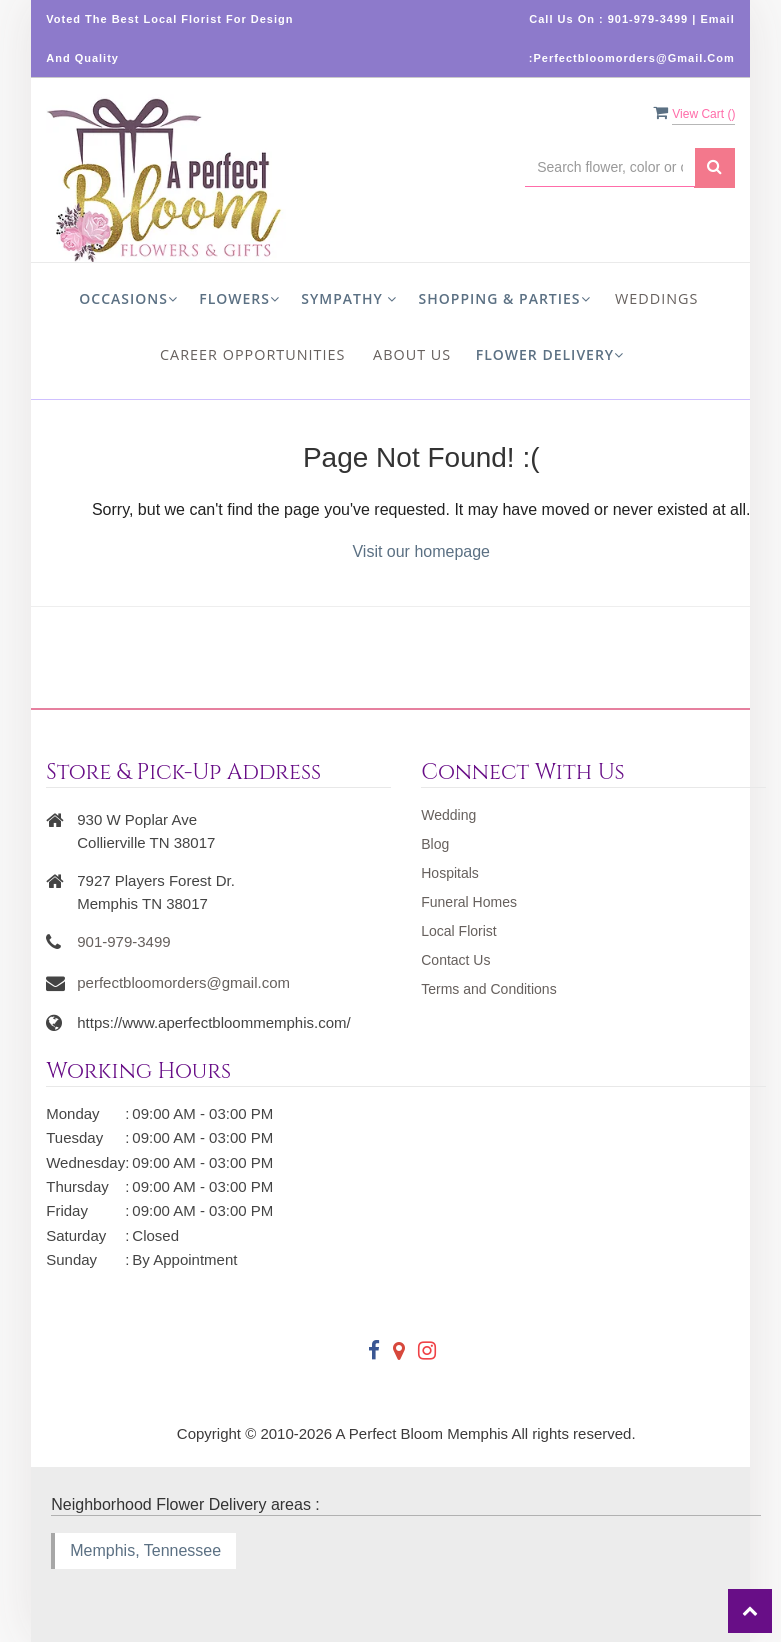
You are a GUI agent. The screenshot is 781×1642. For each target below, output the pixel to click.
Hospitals (450, 873)
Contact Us (455, 960)
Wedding (448, 815)
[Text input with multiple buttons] (610, 167)
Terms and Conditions (488, 989)
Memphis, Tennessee (145, 1550)
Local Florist (458, 931)
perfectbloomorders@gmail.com (183, 982)
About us (412, 354)
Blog (435, 844)
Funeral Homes (469, 902)
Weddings (656, 298)
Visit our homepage (421, 551)
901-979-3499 (123, 941)
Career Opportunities (252, 354)
